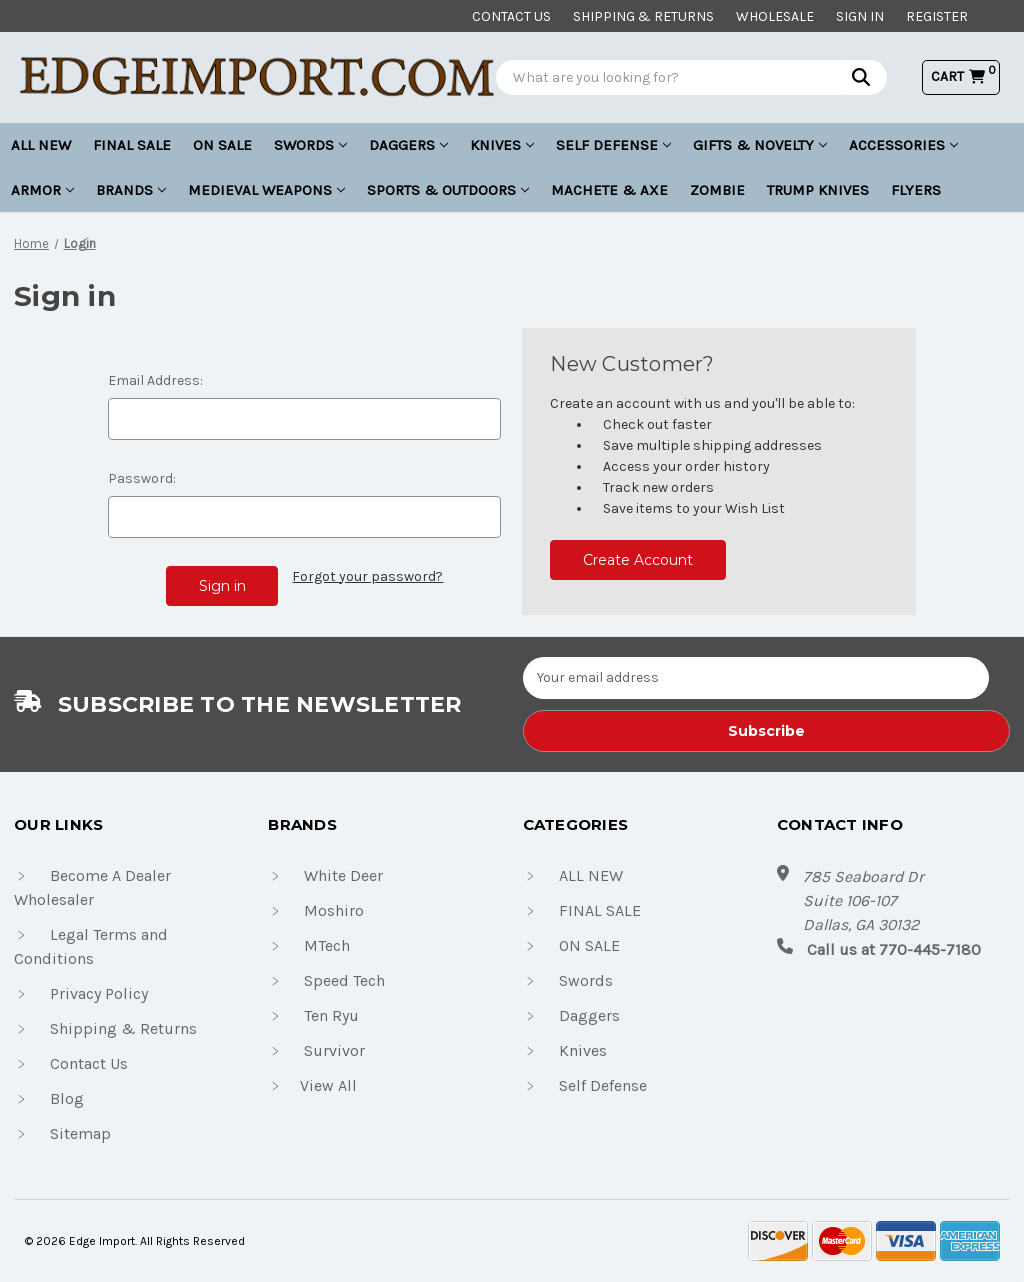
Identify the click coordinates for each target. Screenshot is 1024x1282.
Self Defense (613, 145)
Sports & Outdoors (448, 190)
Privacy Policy (99, 993)
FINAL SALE (132, 145)
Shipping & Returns (643, 16)
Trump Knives (818, 190)
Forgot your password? (367, 576)
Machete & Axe (609, 190)
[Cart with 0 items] (961, 76)
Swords (310, 145)
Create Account (638, 560)
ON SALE (222, 145)
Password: (142, 478)
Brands (131, 190)
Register (937, 16)
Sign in (860, 16)
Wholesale (775, 16)
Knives (502, 145)
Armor (42, 190)
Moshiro (334, 910)
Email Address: (155, 380)
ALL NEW (41, 145)
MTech (327, 945)
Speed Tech (344, 980)
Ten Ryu (331, 1015)
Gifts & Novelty (760, 145)
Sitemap (80, 1133)
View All (328, 1085)
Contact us (511, 16)
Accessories (903, 145)
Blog (67, 1098)
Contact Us (89, 1063)
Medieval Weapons (266, 190)
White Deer (343, 875)
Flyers (916, 190)
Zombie (717, 190)
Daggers (408, 145)
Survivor (334, 1050)
